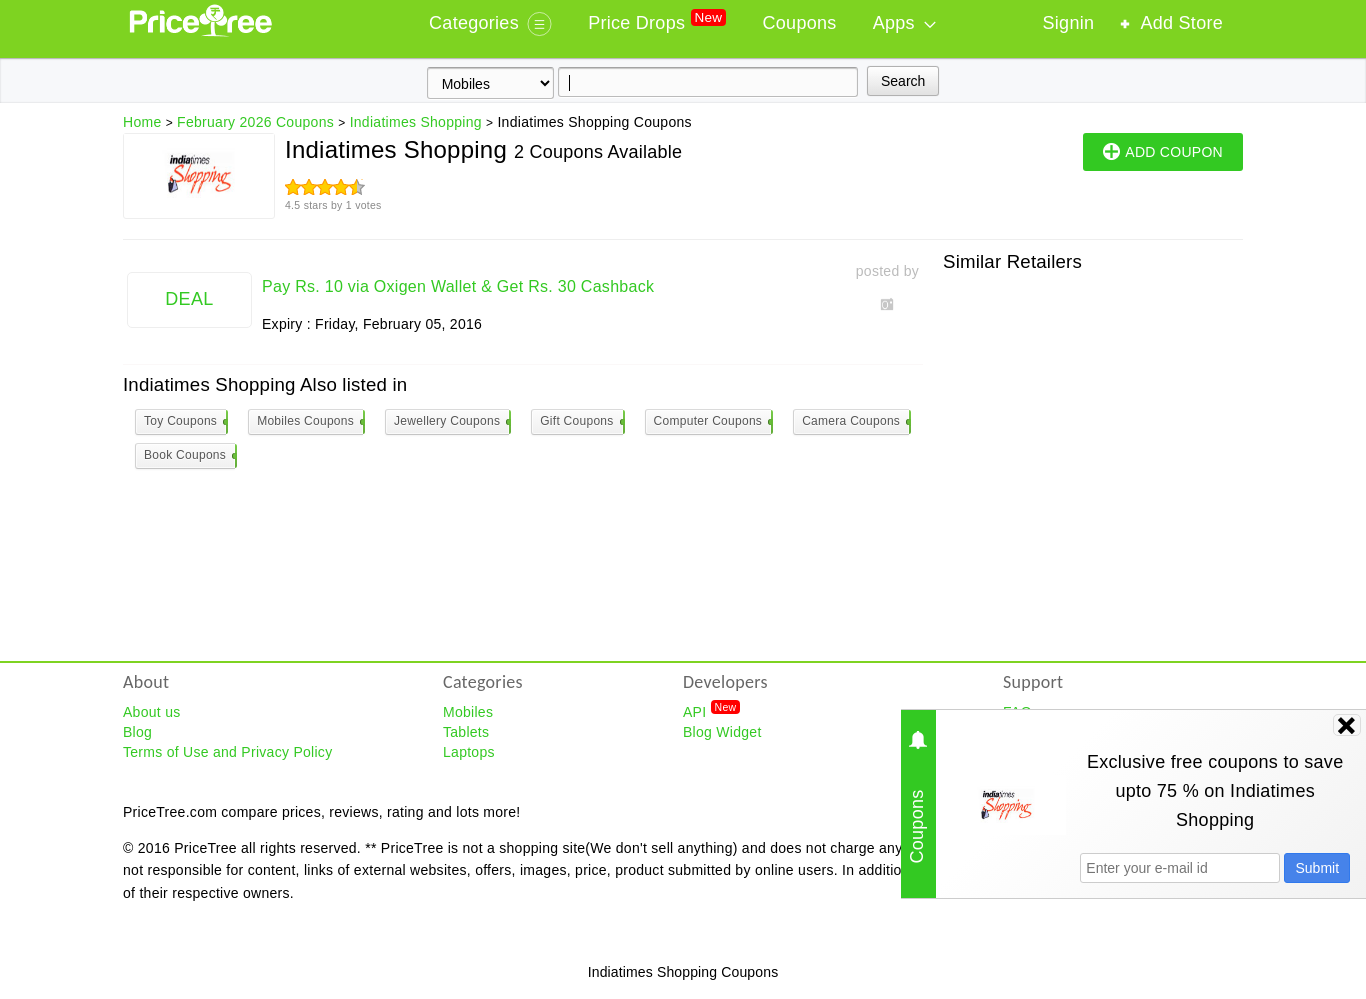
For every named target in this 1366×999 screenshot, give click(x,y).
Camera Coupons (855, 422)
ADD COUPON (1163, 151)
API (711, 711)
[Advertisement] (1093, 412)
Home (142, 122)
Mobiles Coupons (310, 422)
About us (152, 712)
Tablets (466, 732)
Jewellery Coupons (451, 422)
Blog (137, 732)
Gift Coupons (581, 422)
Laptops (469, 752)
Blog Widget (722, 732)
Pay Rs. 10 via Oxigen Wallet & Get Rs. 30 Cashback (458, 286)
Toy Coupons (185, 422)
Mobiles (468, 712)
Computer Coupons (713, 422)
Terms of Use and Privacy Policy (227, 752)
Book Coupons (189, 456)
